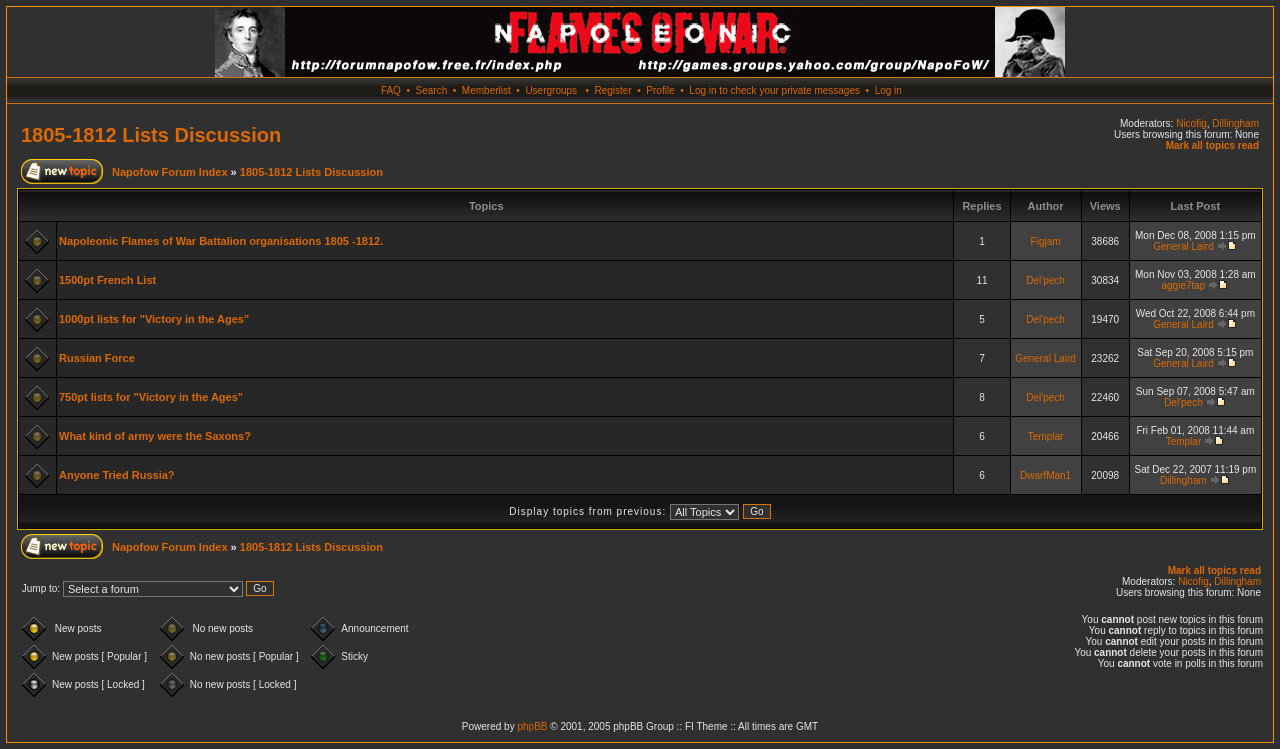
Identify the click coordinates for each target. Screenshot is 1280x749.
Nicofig (1191, 123)
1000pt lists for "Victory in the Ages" (154, 319)
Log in (888, 90)
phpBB (532, 726)
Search (432, 90)
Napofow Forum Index (170, 172)
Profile (660, 90)
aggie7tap (1183, 285)
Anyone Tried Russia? (117, 475)
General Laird (1183, 246)
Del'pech (1045, 280)
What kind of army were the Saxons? (155, 436)
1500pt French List (107, 280)
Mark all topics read (1212, 145)
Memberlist (486, 90)
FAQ (391, 90)
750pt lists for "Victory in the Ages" (151, 397)
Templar (1046, 436)
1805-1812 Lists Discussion (151, 135)
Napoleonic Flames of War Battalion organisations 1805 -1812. (221, 241)
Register (612, 90)
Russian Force (97, 358)
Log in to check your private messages (774, 90)
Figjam (1046, 241)
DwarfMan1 (1045, 475)
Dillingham (1235, 123)
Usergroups (551, 90)
